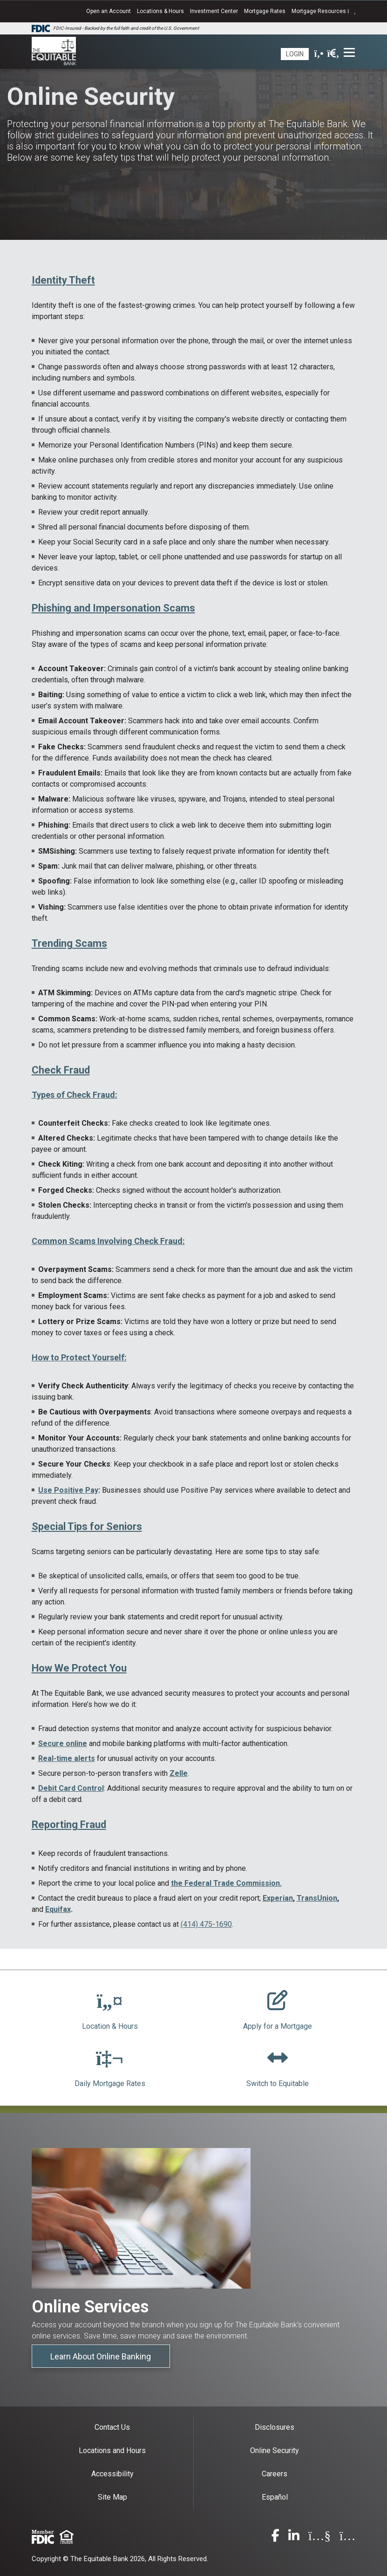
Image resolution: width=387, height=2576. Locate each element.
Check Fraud (61, 1070)
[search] (333, 54)
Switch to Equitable (277, 2083)
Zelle (179, 1773)
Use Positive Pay (68, 1490)
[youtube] (319, 2537)
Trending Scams (69, 943)
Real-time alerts (66, 1758)
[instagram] (347, 2537)
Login (295, 54)
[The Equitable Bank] (54, 51)
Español (275, 2497)
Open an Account (108, 11)
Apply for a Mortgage (277, 2026)
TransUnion (317, 1898)
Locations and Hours (112, 2450)
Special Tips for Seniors (87, 1526)
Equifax (58, 1909)
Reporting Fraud (69, 1824)
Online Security (274, 2450)
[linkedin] (293, 2537)
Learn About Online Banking (100, 2356)
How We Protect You (79, 1668)
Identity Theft (63, 280)
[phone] (319, 54)
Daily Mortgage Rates (110, 2083)
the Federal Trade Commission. (226, 1883)
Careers (274, 2473)
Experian (278, 1898)
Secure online (62, 1743)
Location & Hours (110, 2026)
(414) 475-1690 (206, 1924)
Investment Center (214, 11)
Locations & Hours (160, 11)
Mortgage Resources (323, 11)
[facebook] (275, 2537)
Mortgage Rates (264, 11)
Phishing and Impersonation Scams (113, 608)
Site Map (112, 2497)
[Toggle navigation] (350, 52)
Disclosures (274, 2427)
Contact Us (112, 2427)
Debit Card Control (71, 1788)
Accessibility (112, 2473)
